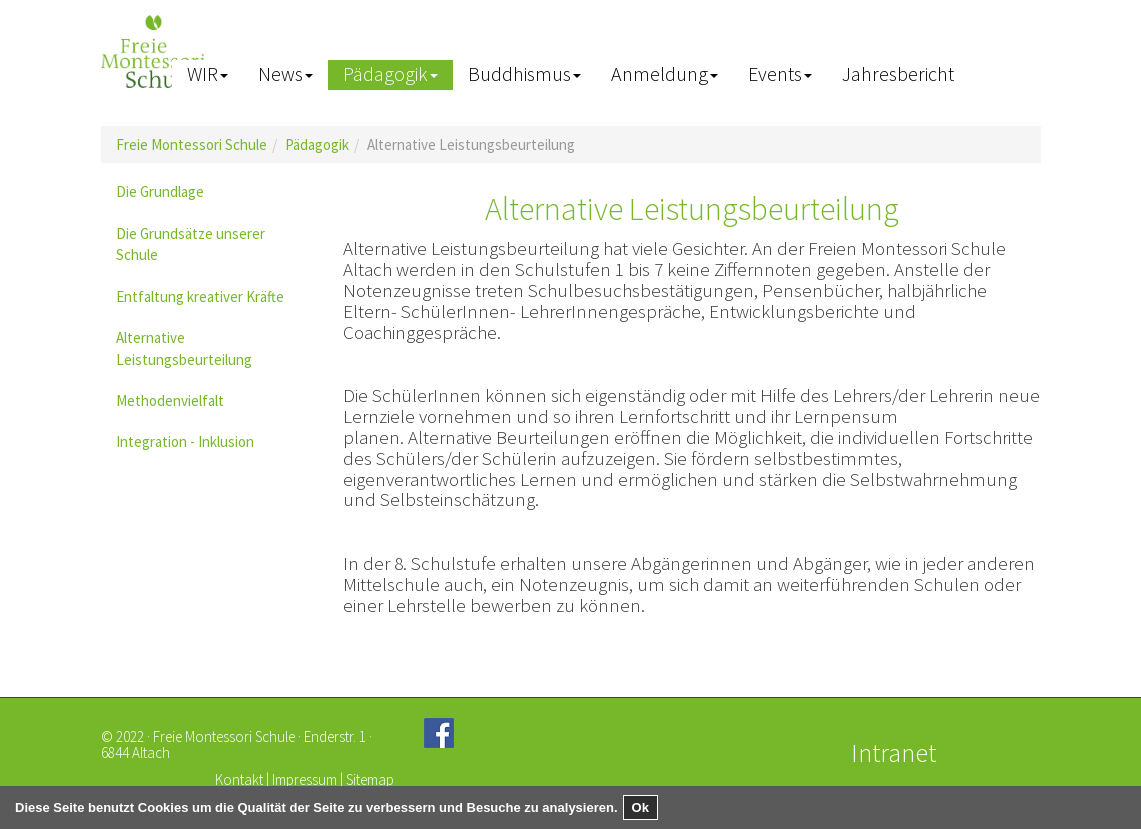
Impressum (304, 779)
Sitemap (370, 779)
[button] (207, 75)
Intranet (893, 752)
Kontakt (239, 779)
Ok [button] (640, 807)
